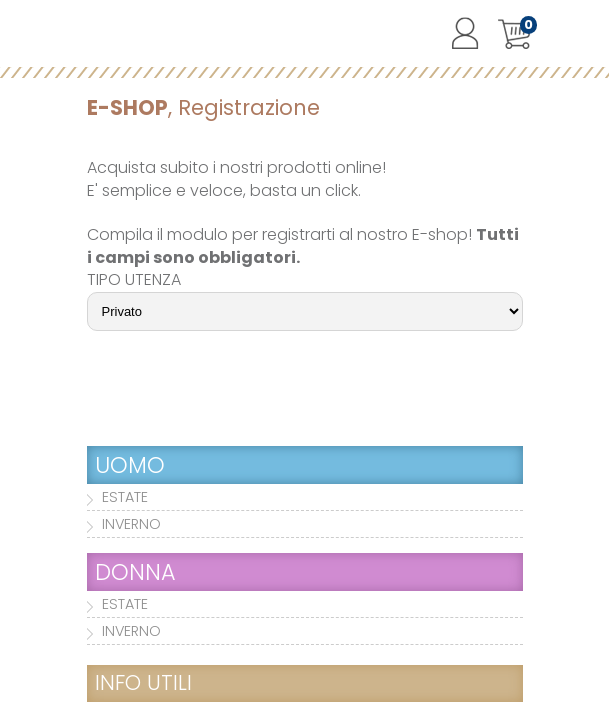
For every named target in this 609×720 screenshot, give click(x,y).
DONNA (135, 572)
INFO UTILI (143, 682)
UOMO (130, 465)
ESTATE (125, 497)
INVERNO (131, 524)
